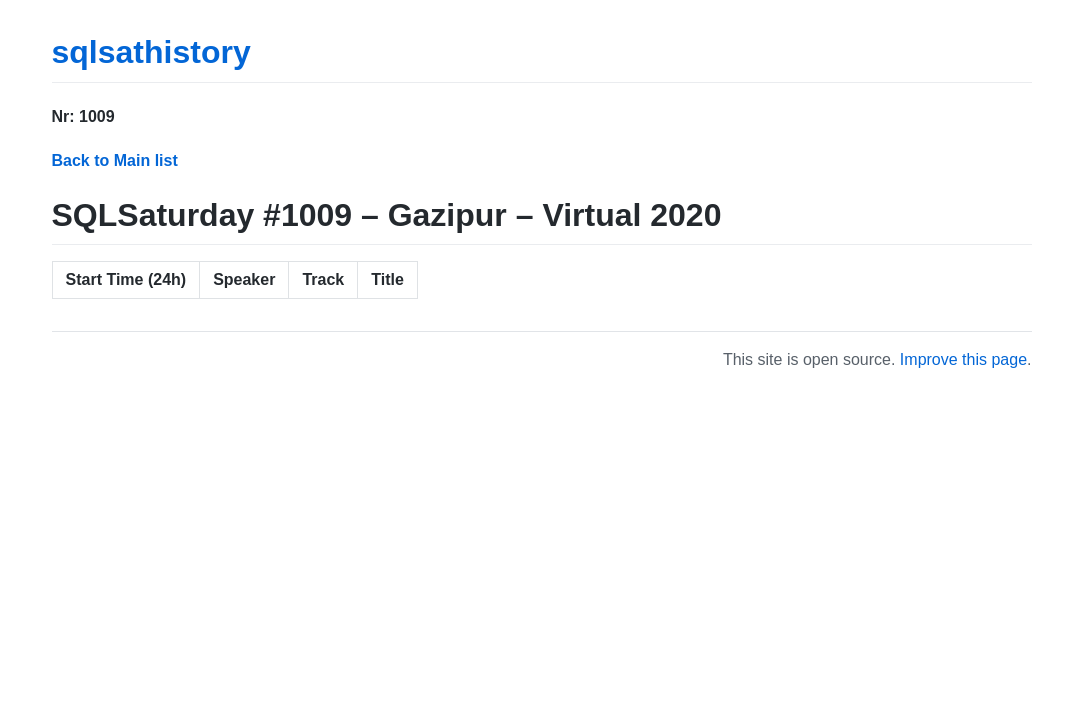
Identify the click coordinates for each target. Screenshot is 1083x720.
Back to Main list (115, 160)
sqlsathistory (151, 52)
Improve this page (963, 359)
